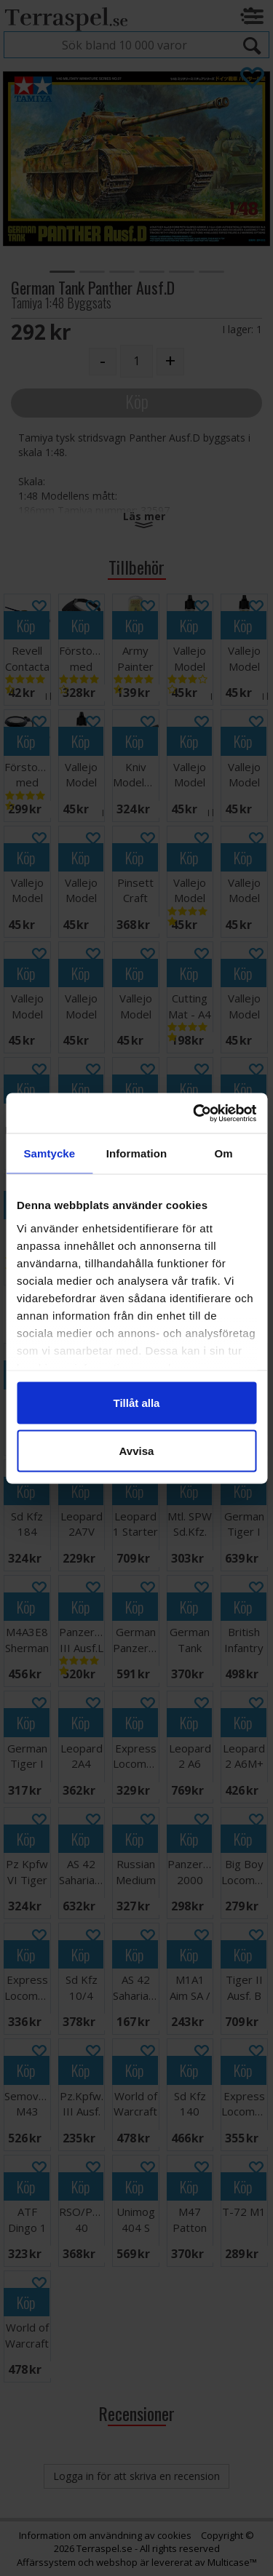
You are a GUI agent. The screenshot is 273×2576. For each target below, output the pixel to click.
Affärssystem (46, 2562)
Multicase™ (232, 2562)
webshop (117, 2562)
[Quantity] (136, 361)
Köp (137, 401)
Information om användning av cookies (105, 2535)
